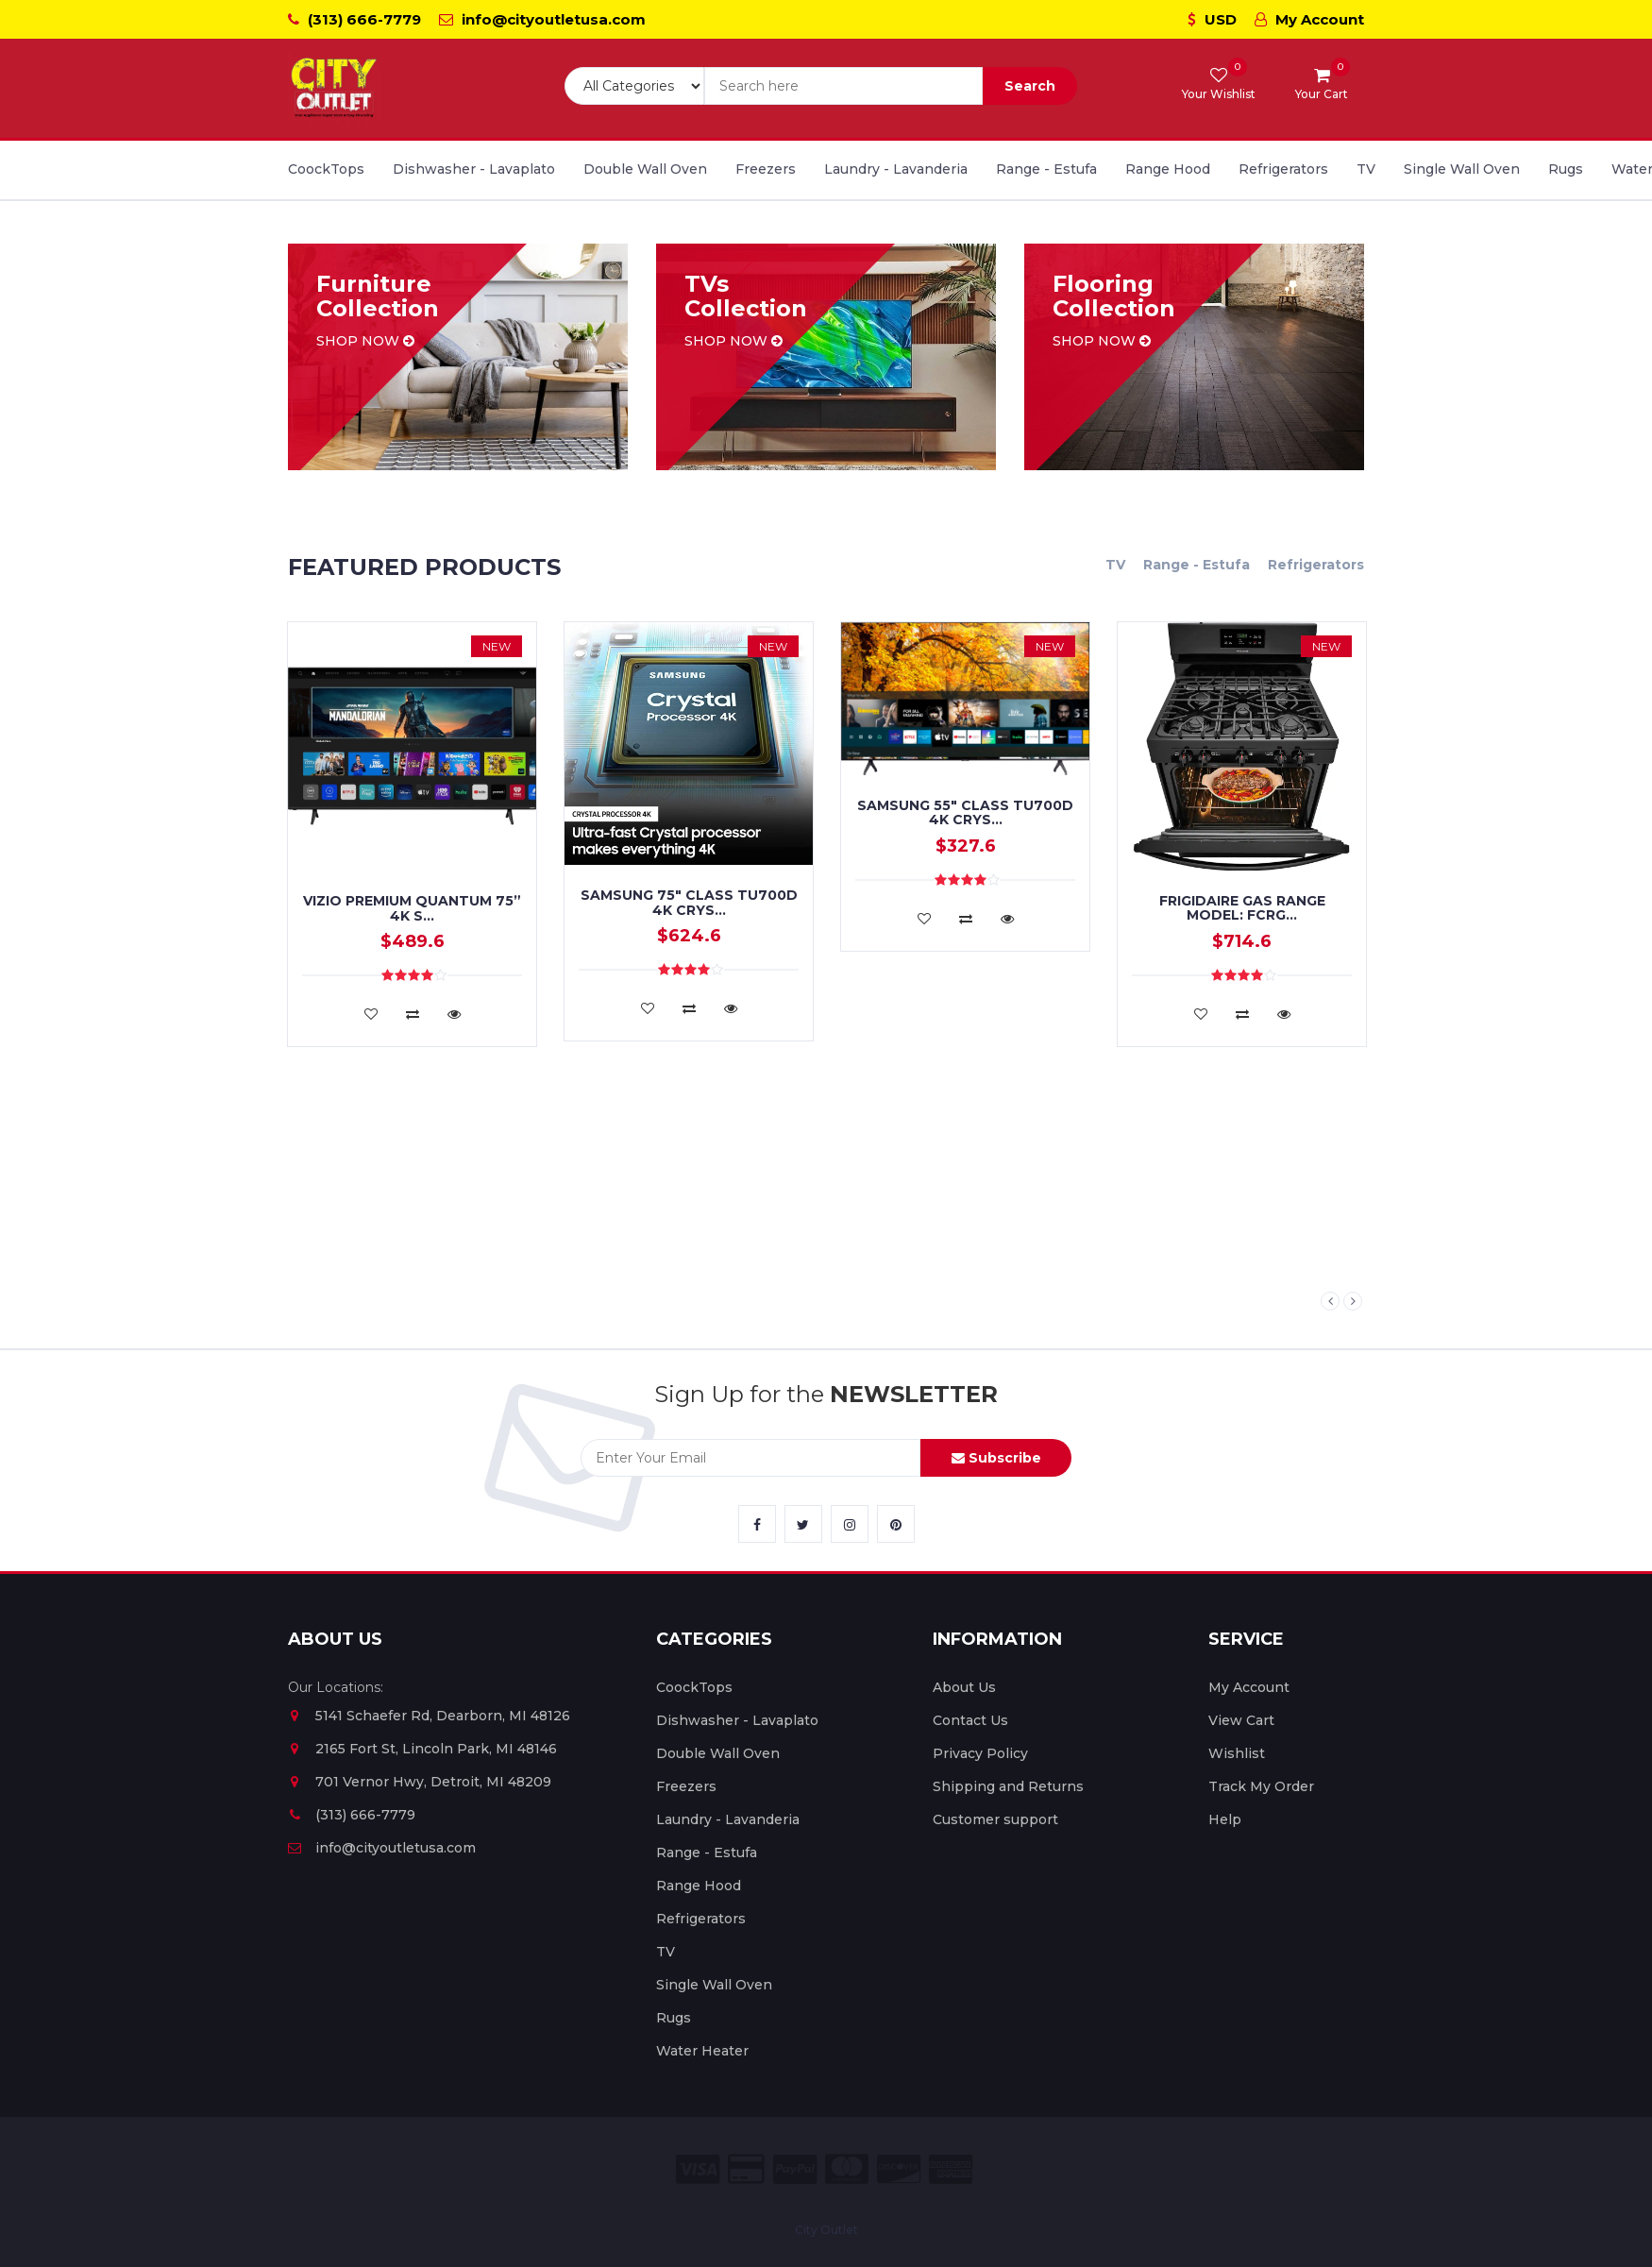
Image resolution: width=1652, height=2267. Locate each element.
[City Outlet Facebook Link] (757, 1524)
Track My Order (1261, 1786)
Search (1029, 85)
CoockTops (326, 169)
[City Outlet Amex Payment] (950, 2169)
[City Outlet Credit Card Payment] (746, 2169)
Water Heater (702, 2050)
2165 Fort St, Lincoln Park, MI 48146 (422, 1748)
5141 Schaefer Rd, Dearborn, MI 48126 (429, 1715)
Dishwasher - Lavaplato (474, 169)
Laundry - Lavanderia (896, 169)
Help (1224, 1819)
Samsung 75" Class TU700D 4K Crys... (689, 902)
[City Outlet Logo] (335, 88)
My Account (1309, 19)
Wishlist (1236, 1753)
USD (1212, 19)
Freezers (765, 169)
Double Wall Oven (645, 169)
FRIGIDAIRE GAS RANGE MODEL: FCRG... (1242, 907)
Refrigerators (1283, 169)
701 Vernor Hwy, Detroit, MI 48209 (419, 1781)
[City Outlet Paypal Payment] (795, 2169)
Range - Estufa (1046, 169)
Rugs (1565, 169)
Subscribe (996, 1457)
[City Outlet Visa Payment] (697, 2169)
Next (1352, 1301)
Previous (1330, 1301)
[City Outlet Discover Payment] (898, 2169)
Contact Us (970, 1720)
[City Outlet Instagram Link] (849, 1524)
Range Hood (1167, 169)
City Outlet (826, 2230)
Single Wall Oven (1462, 169)
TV (1366, 169)
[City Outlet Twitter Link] (803, 1524)
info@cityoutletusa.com (542, 19)
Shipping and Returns (1008, 1786)
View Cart (1241, 1720)
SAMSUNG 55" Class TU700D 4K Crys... (965, 812)
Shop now (365, 340)
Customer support (995, 1819)
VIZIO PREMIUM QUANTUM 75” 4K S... (412, 907)
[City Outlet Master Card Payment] (846, 2169)
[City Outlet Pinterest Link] (896, 1524)
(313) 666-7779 (354, 19)
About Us (964, 1687)
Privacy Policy (980, 1753)
